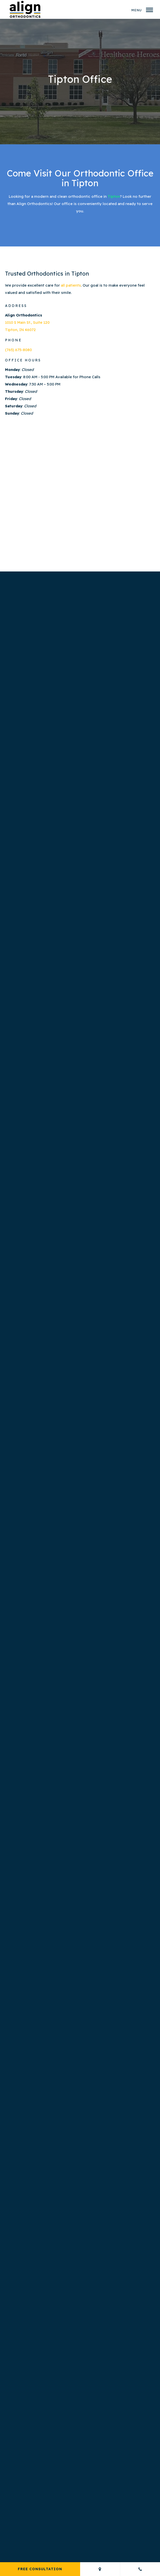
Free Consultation (40, 2569)
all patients (71, 285)
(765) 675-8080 (18, 349)
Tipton (114, 196)
